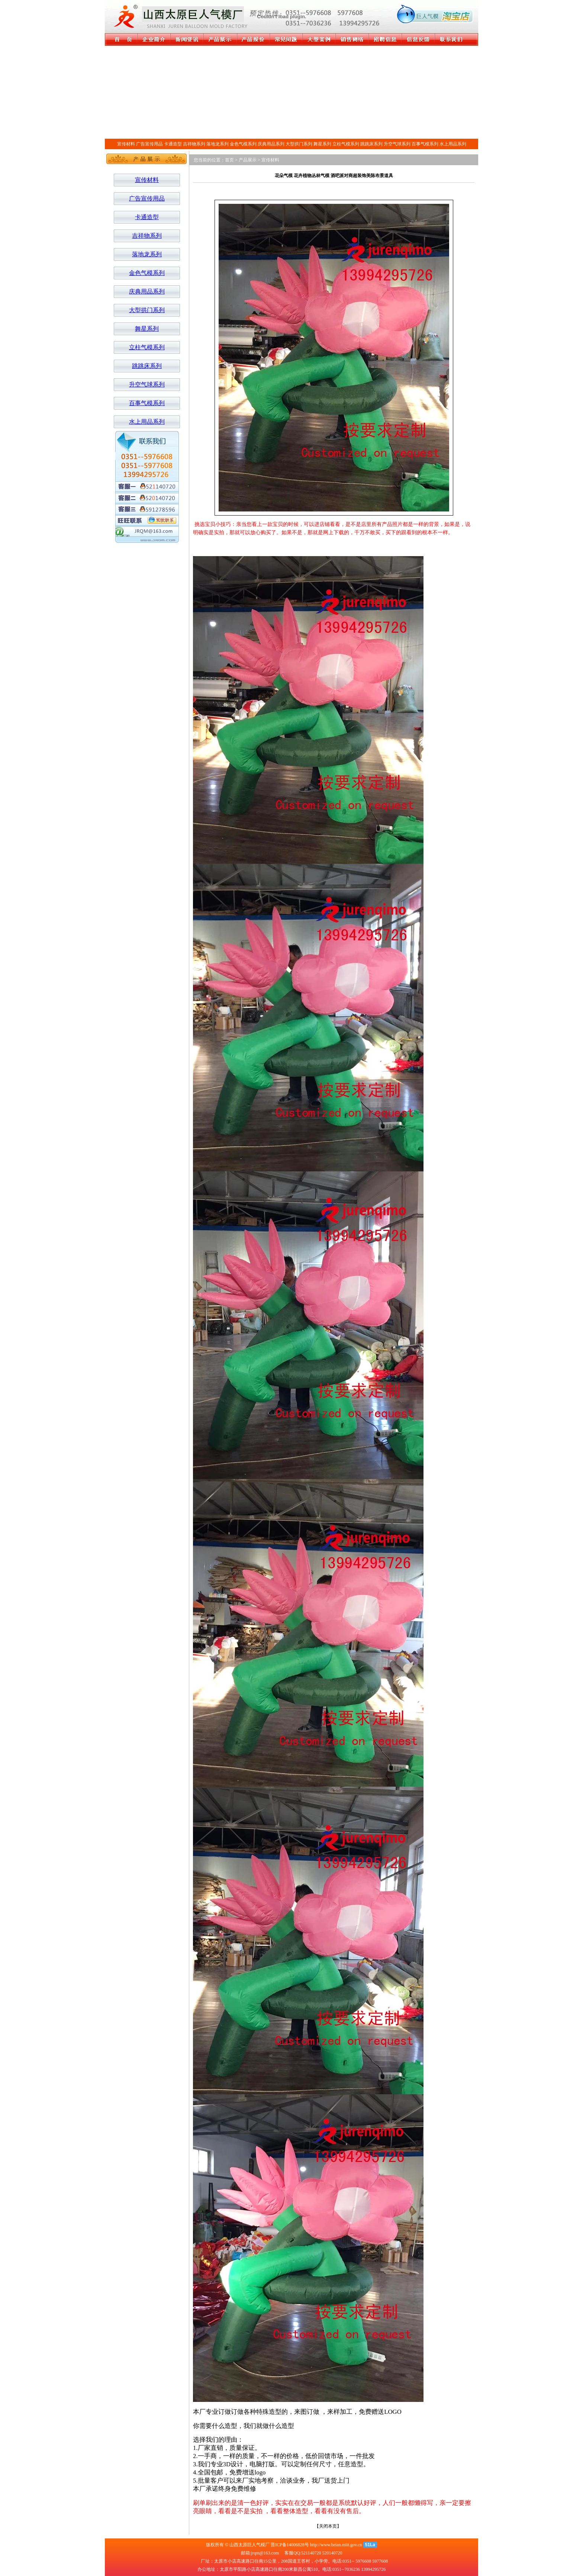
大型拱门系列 (299, 144)
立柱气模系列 (345, 144)
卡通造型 (173, 144)
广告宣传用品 (149, 144)
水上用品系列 (452, 144)
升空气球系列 (397, 144)
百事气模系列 (425, 144)
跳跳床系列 (371, 144)
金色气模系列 (243, 144)
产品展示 (248, 160)
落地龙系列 (217, 144)
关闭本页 (328, 2526)
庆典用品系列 (271, 144)
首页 (229, 160)
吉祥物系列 (194, 144)
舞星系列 (322, 144)
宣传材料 (126, 144)
